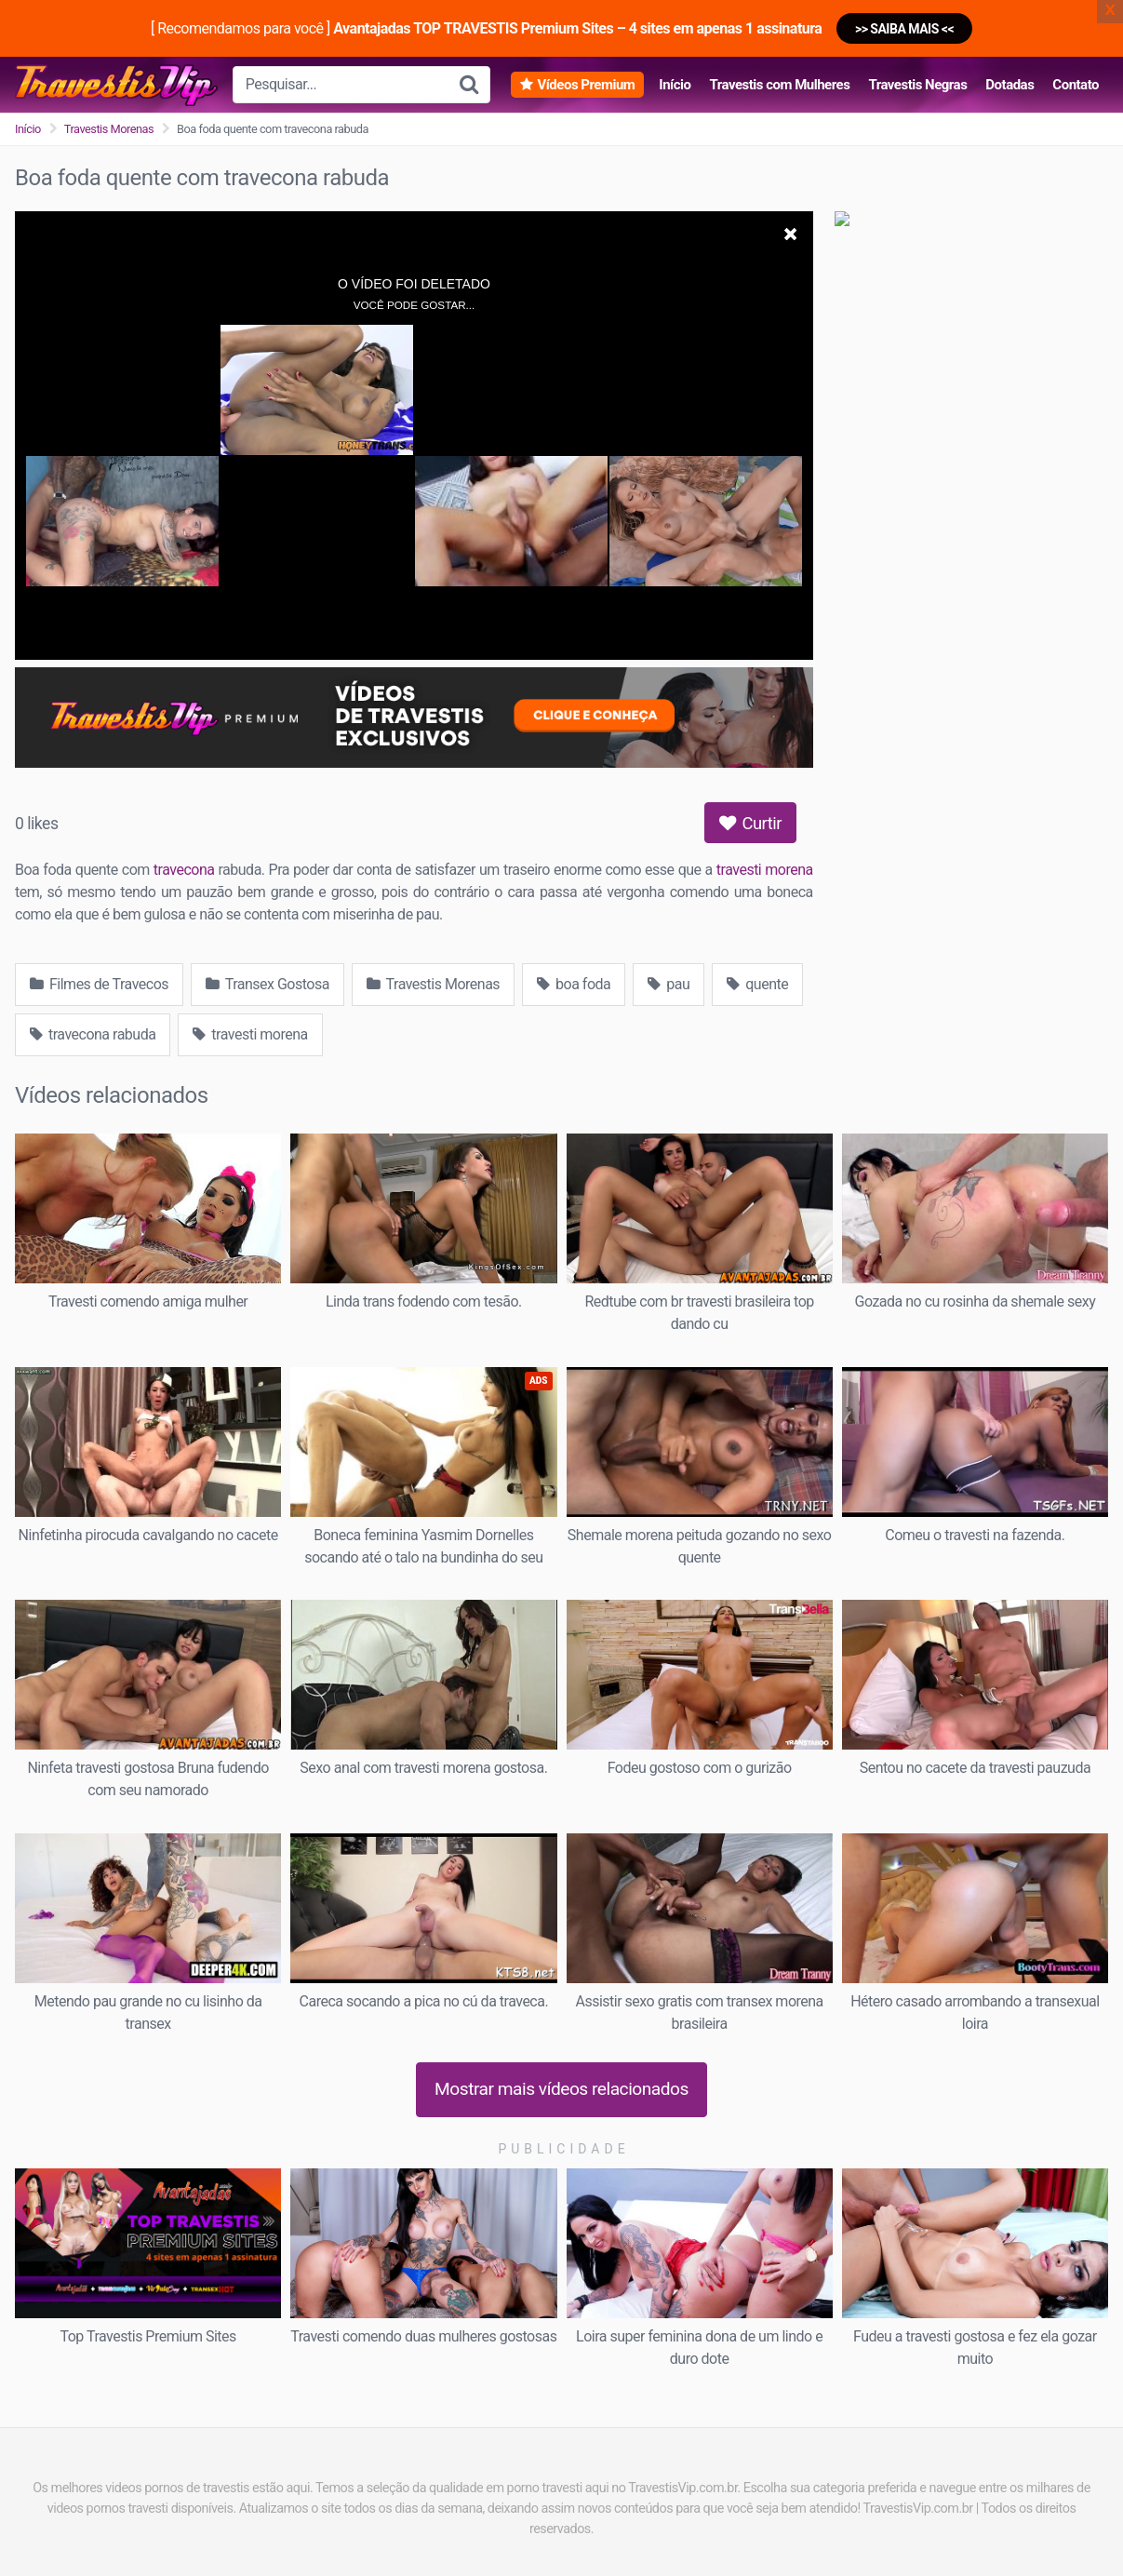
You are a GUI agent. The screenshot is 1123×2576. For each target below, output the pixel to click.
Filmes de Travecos (99, 984)
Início (674, 84)
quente (757, 984)
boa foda (573, 984)
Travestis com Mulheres (779, 84)
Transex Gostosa (267, 984)
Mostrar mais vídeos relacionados (561, 2089)
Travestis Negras (917, 84)
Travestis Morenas (109, 129)
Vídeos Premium (586, 84)
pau (668, 984)
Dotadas (1009, 84)
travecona (184, 870)
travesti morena (764, 870)
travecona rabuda (92, 1034)
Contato (1075, 84)
